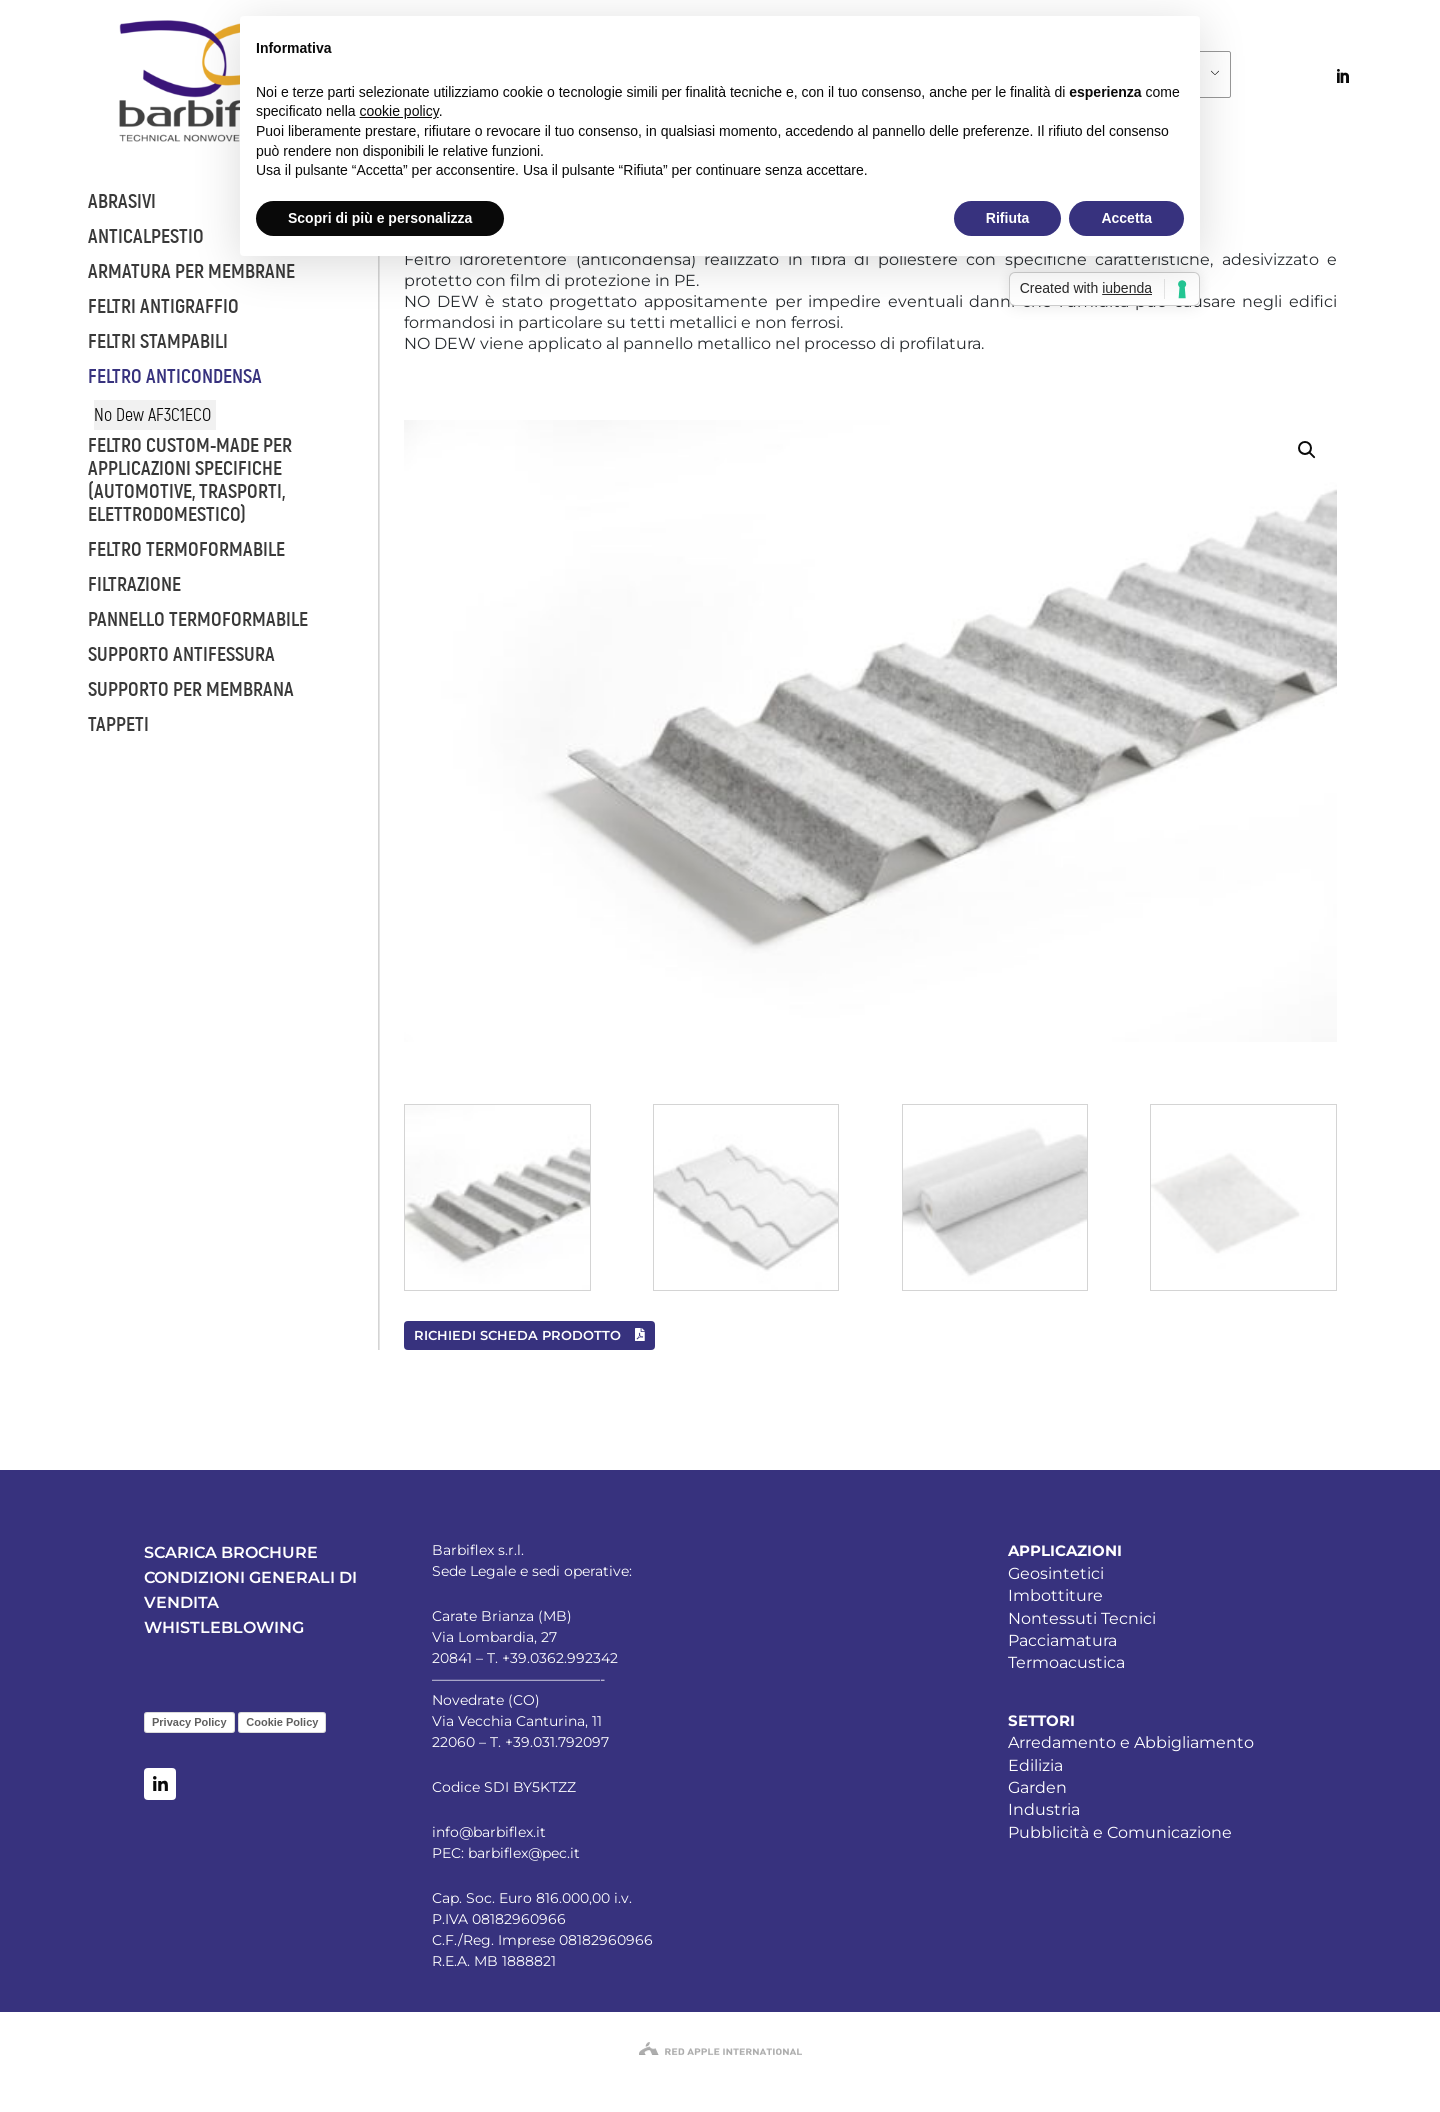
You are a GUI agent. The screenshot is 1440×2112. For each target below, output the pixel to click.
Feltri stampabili (158, 341)
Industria (1044, 1809)
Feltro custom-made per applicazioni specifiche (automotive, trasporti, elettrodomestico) (190, 480)
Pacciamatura (1062, 1640)
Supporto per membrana (191, 689)
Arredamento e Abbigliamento (1131, 1742)
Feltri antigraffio (163, 306)
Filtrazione (134, 584)
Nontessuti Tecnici (1082, 1618)
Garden (1037, 1787)
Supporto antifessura (181, 654)
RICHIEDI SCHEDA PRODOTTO (529, 1335)
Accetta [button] (1126, 218)
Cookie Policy (282, 1722)
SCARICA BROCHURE (231, 1552)
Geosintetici (1056, 1573)
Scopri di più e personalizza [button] (380, 218)
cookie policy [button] (399, 111)
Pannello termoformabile (198, 619)
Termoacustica (1066, 1662)
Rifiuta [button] (1008, 218)
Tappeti (118, 724)
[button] (1307, 450)
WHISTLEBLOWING (224, 1627)
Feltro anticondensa (175, 376)
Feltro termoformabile (186, 549)
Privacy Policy (189, 1722)
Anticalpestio (146, 236)
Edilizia (1035, 1765)
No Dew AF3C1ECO (152, 415)
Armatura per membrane (191, 271)
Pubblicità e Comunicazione (1120, 1832)
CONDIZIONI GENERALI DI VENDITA (250, 1590)
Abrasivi (122, 201)
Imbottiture (1055, 1595)
